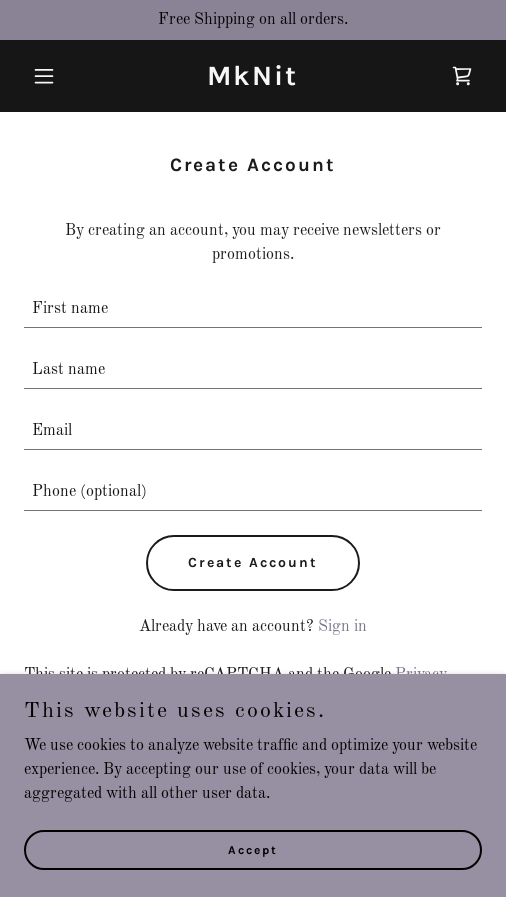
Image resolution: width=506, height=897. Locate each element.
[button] (58, 76)
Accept (253, 849)
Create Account (253, 562)
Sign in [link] (342, 627)
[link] (252, 81)
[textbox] (253, 309)
